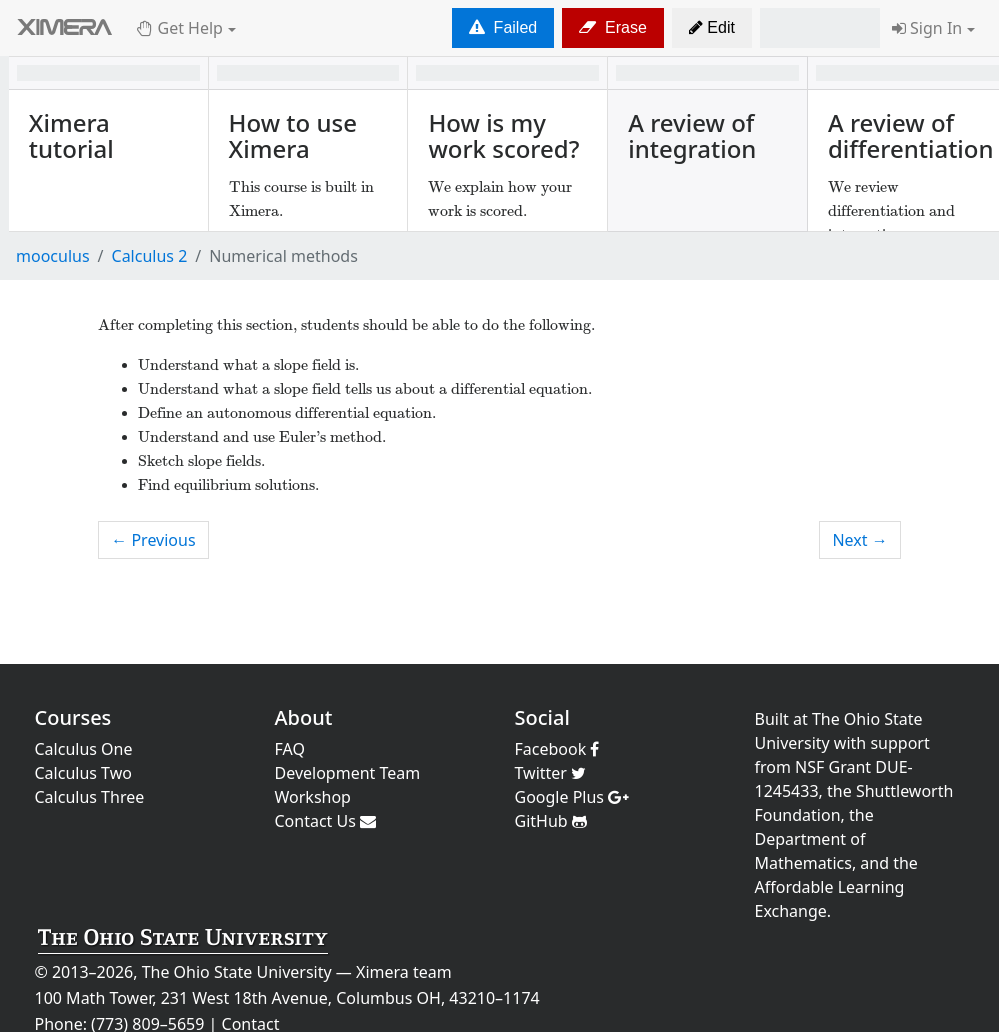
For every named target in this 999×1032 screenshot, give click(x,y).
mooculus (53, 256)
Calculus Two (83, 773)
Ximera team (404, 972)
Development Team (348, 773)
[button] (712, 28)
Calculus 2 (150, 256)
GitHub (551, 821)
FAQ (290, 749)
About (304, 717)
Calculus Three (90, 797)
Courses (73, 717)
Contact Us (326, 821)
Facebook (557, 749)
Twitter (551, 773)
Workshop (313, 797)
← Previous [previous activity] (153, 540)
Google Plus (572, 797)
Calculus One (84, 749)
